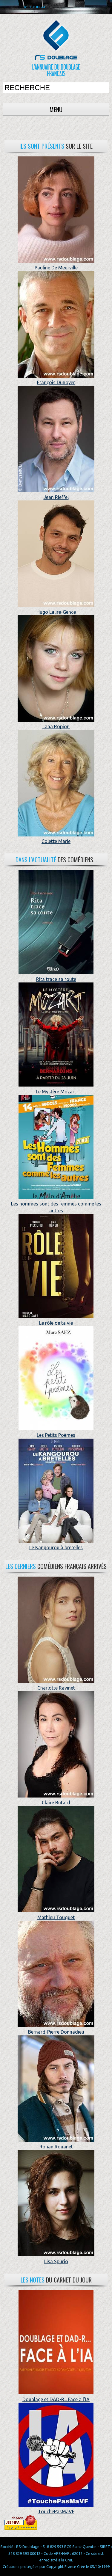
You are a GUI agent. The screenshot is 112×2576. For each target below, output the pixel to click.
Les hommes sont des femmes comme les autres (56, 1203)
